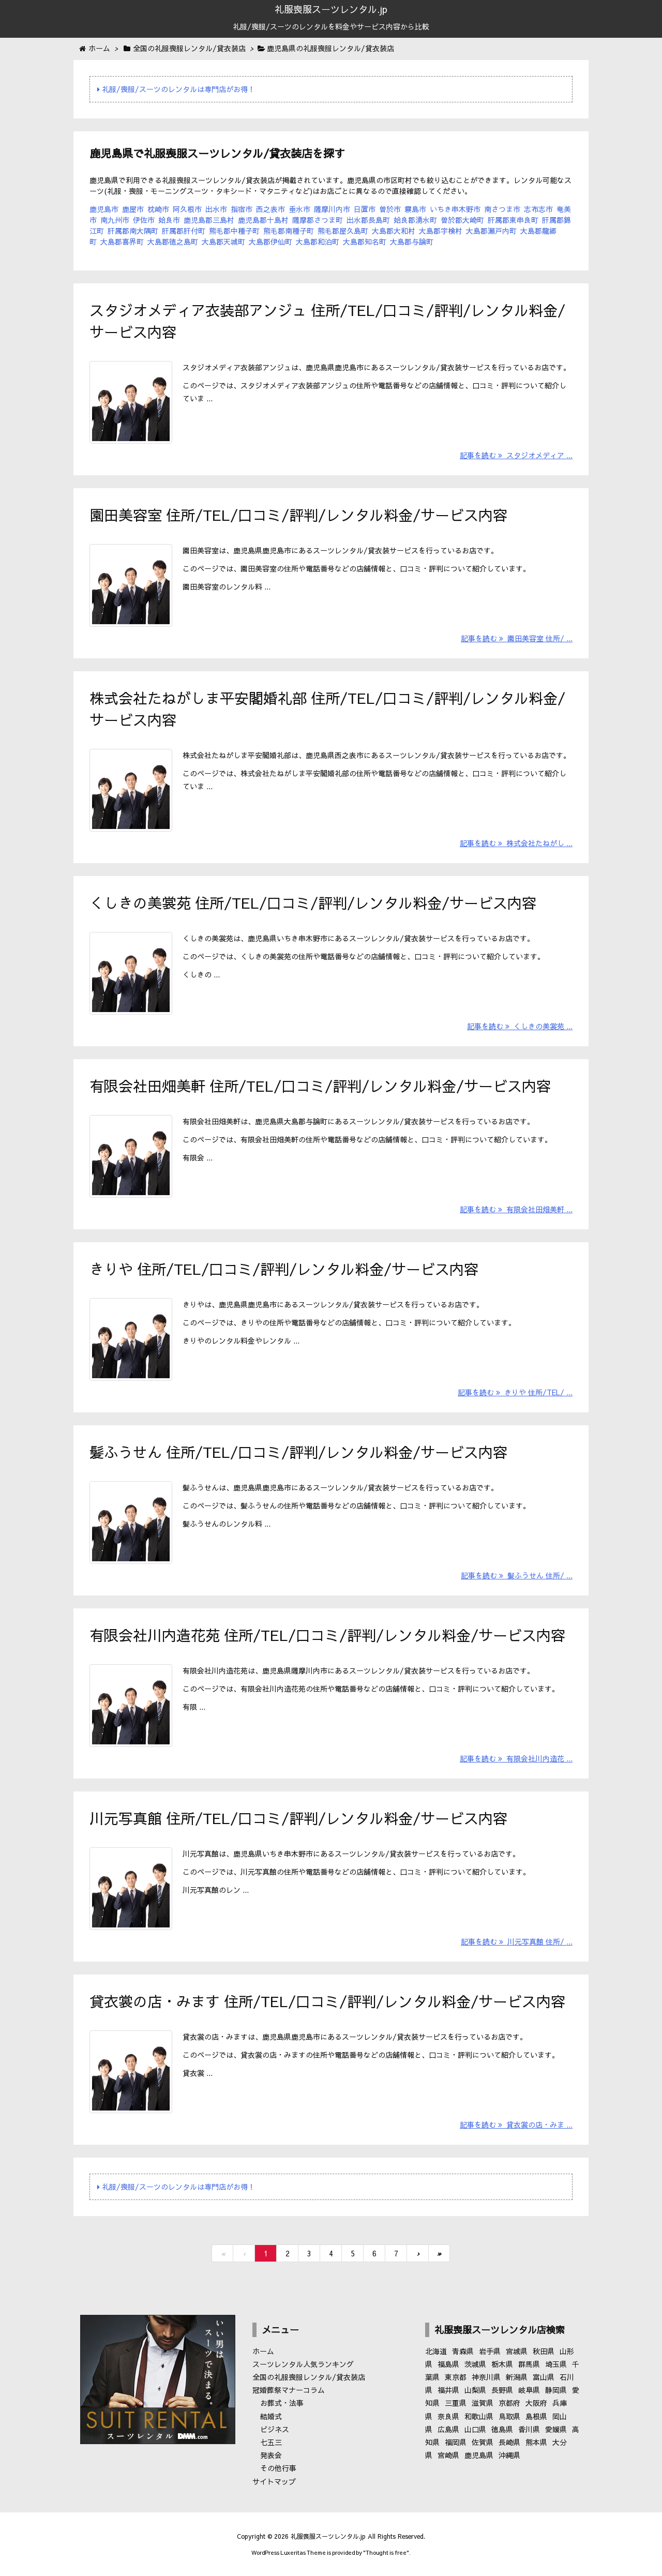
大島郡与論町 (411, 241)
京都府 (509, 2403)
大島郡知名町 (364, 241)
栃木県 (502, 2364)
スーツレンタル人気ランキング (303, 2364)
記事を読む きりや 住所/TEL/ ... (515, 1392)
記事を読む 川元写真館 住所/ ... (517, 1941)
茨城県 (475, 2364)
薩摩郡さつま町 (317, 220)
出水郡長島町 (368, 220)
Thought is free (386, 2552)
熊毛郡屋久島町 (343, 230)
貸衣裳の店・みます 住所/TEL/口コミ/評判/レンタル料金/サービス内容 (327, 2001)
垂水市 (299, 209)
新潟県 (517, 2377)
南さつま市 (502, 209)
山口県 (475, 2429)
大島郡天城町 (223, 241)
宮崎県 (448, 2455)
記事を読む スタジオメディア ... (516, 455)
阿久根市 (187, 209)
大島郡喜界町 (122, 241)
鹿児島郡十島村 (263, 220)
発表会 (271, 2455)
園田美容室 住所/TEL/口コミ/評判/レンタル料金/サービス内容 (298, 515)
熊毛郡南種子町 (288, 230)
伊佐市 (144, 220)
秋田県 (543, 2351)
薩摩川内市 (332, 209)
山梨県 (475, 2390)
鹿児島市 (103, 209)
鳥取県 (509, 2416)
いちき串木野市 (455, 209)
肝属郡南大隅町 (133, 230)
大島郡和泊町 (317, 241)
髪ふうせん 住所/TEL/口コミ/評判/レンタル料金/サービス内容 (298, 1452)
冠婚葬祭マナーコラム (288, 2390)
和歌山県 (478, 2416)
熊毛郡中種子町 (234, 230)
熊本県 (536, 2442)
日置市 (364, 209)
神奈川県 (486, 2377)
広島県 (448, 2429)
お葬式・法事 (282, 2403)
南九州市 (114, 220)
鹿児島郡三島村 (209, 220)
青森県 (463, 2351)
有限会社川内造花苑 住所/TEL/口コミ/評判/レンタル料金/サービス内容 (327, 1635)
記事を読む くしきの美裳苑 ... (520, 1026)
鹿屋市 (133, 209)
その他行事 (278, 2468)
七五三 (271, 2442)
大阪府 (536, 2403)
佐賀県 (482, 2442)
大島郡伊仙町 (270, 241)
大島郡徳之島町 (172, 241)
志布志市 (538, 209)
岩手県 (490, 2351)
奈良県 (448, 2416)
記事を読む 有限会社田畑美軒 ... (516, 1209)
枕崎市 (158, 209)
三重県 (456, 2403)
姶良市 (169, 220)
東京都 (456, 2377)
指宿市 (241, 209)
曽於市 (390, 209)
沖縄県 (509, 2455)
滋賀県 (482, 2403)
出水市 (216, 209)
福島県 (448, 2364)
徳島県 (502, 2429)
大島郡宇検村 (440, 230)
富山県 (543, 2377)
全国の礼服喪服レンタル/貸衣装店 (308, 2377)
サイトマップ (274, 2481)
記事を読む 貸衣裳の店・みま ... (516, 2124)
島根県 (536, 2416)
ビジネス (274, 2429)
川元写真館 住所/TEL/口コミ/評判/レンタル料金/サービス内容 (298, 1818)
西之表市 (270, 209)
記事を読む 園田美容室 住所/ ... (517, 638)
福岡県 (456, 2442)
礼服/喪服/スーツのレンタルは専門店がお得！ (176, 89)
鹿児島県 (478, 2455)
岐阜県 (529, 2390)
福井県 (448, 2390)
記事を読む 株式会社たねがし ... (516, 843)
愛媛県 (556, 2429)
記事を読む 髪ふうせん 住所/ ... (517, 1575)
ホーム (263, 2351)
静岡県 (556, 2390)
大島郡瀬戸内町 (491, 230)
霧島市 (415, 209)
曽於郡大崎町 (462, 220)
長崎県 (509, 2442)
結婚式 (271, 2416)
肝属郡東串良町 (513, 220)
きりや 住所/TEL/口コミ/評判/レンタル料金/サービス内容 (283, 1269)
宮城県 (517, 2351)
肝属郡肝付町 (183, 230)
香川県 (529, 2429)
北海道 (436, 2351)
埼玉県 (556, 2364)
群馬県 (529, 2364)
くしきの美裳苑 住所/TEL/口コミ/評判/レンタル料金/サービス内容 (312, 903)
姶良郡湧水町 (415, 220)
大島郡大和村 (393, 230)
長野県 (502, 2390)
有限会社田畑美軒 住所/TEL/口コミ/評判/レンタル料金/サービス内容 (320, 1086)
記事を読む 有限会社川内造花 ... (516, 1758)
